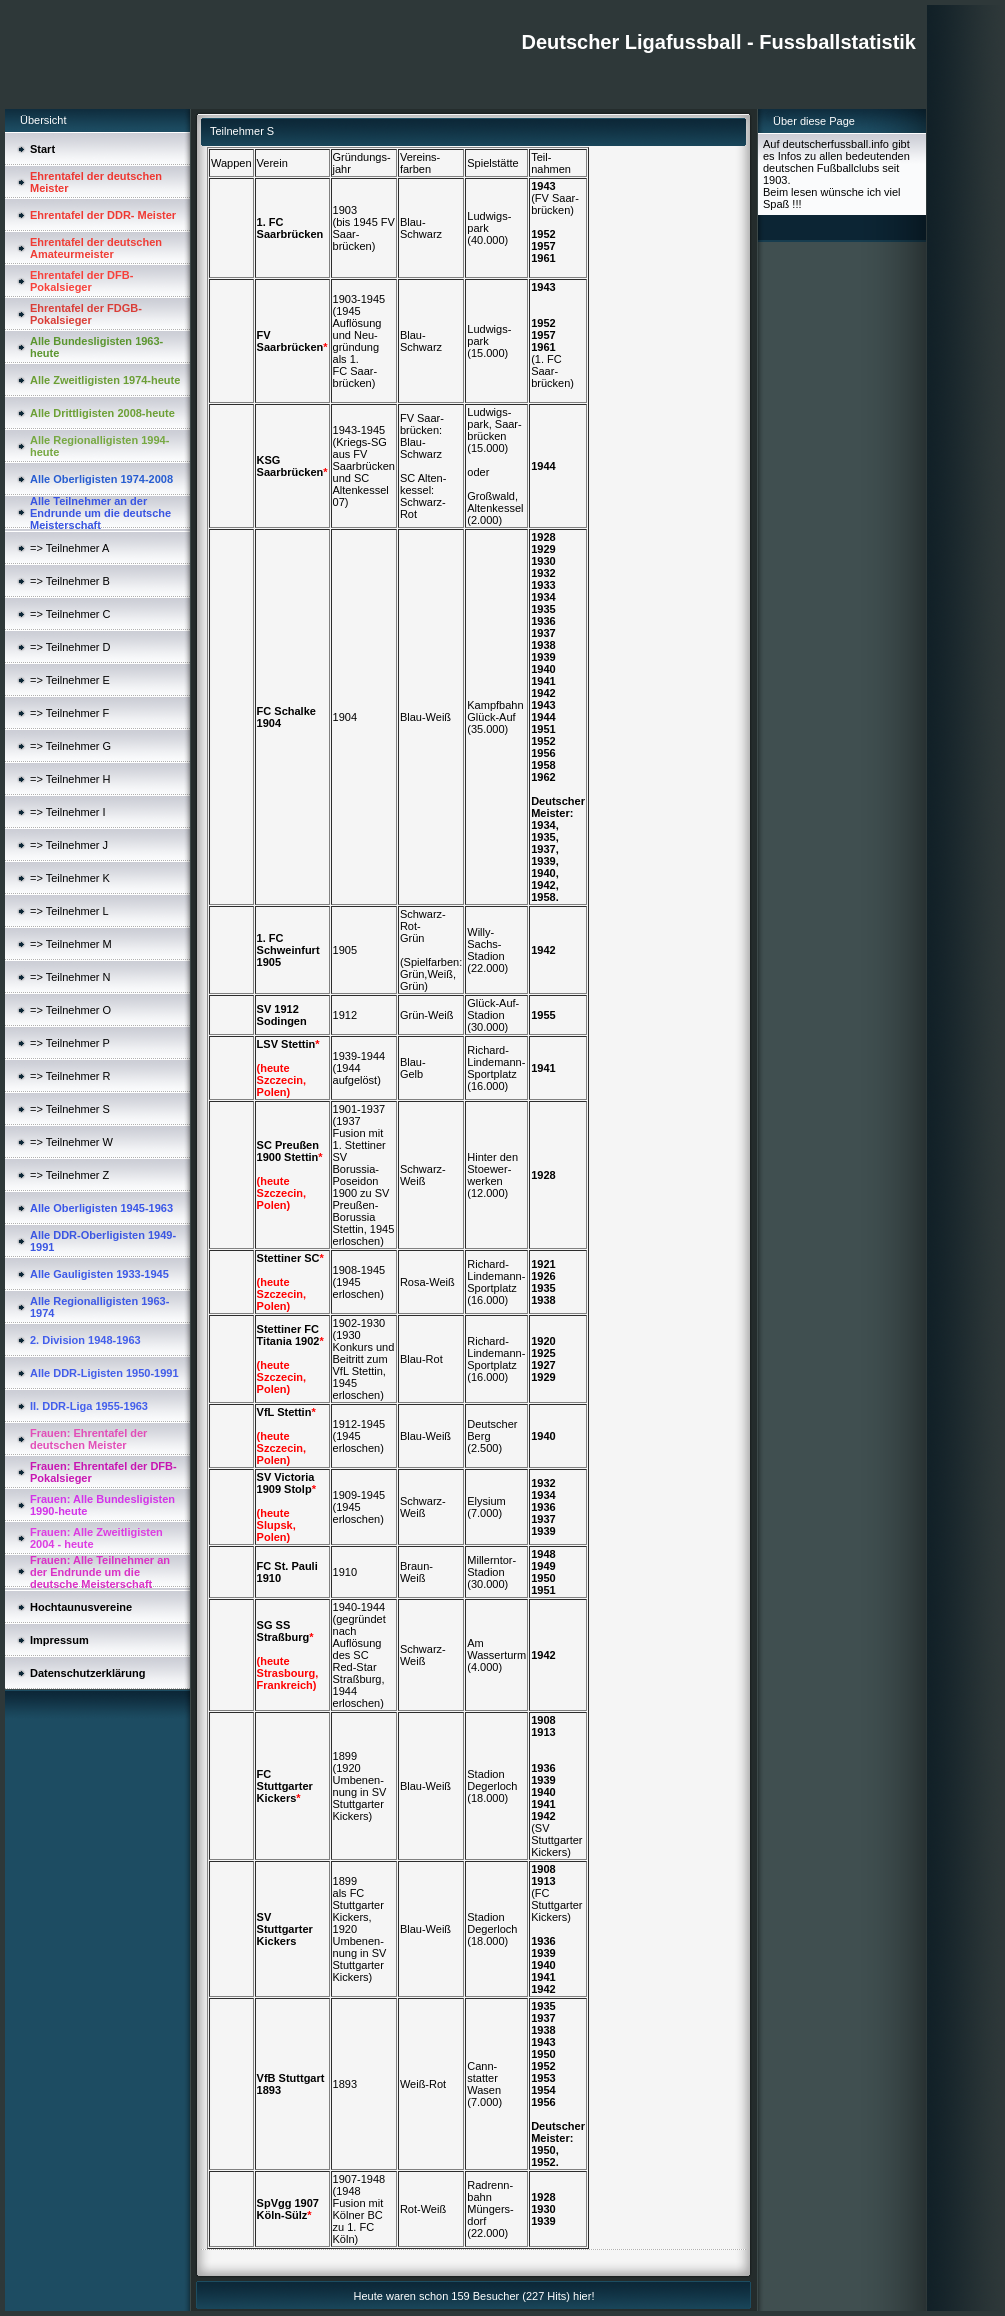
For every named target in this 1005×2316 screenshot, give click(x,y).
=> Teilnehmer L (69, 911)
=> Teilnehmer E (70, 680)
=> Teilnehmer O (70, 1010)
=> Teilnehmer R (70, 1076)
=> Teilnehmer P (70, 1043)
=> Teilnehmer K (70, 878)
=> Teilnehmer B (70, 581)
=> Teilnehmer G (70, 746)
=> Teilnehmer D (70, 647)
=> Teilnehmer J (69, 845)
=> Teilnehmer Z (69, 1175)
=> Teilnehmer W (71, 1142)
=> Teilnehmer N (70, 977)
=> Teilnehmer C (70, 614)
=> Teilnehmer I (68, 812)
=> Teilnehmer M (71, 944)
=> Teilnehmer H (70, 779)
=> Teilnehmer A (69, 548)
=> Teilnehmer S (70, 1109)
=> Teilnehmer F (69, 713)
